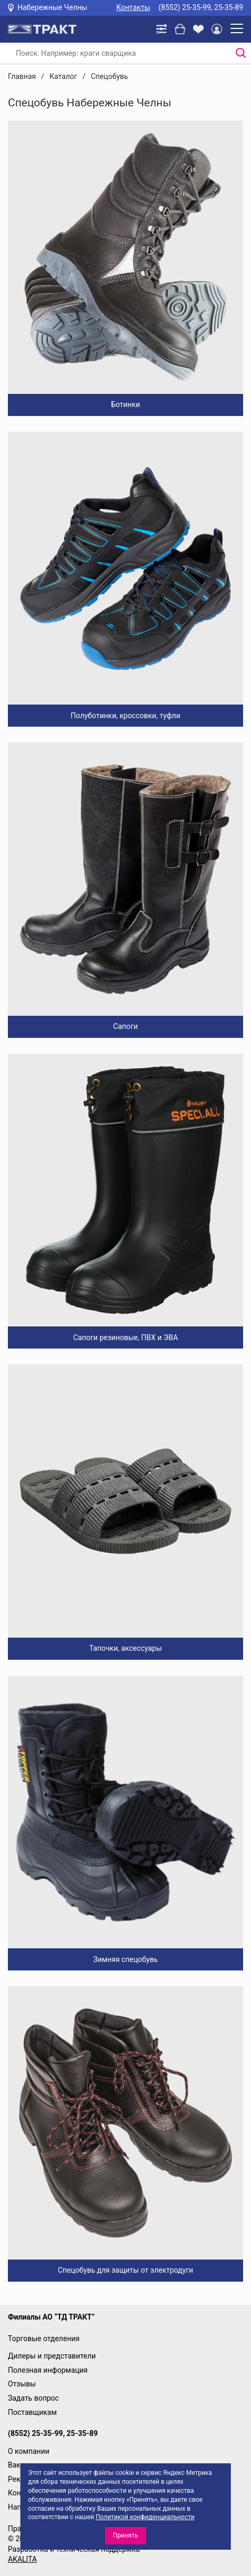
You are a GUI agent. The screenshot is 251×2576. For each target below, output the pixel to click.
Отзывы (22, 2384)
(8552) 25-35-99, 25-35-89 (200, 7)
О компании (28, 2451)
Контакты (133, 7)
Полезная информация (48, 2370)
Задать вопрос (33, 2398)
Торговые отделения (43, 2338)
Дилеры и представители (52, 2356)
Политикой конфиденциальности (145, 2517)
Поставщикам (32, 2412)
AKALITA (22, 2559)
